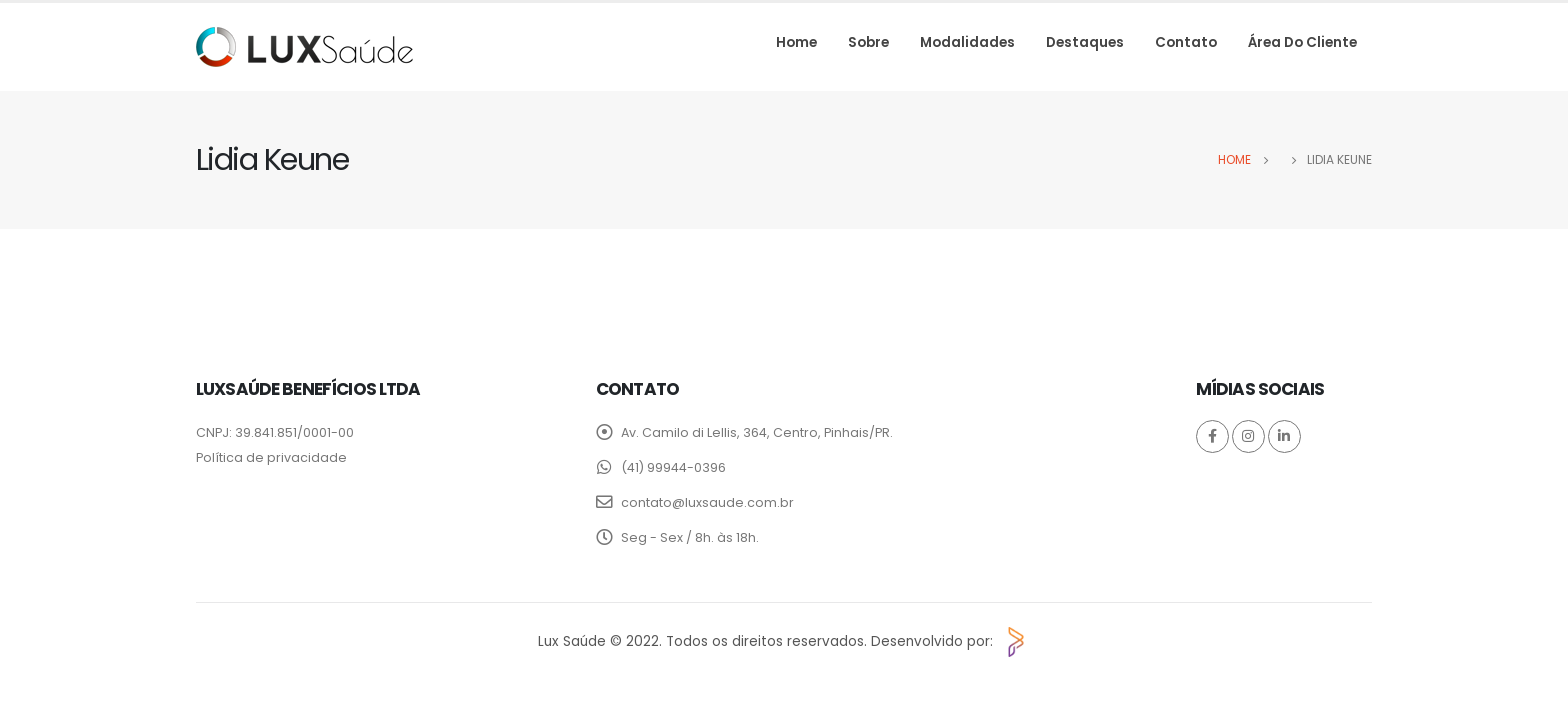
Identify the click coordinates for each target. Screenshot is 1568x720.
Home (796, 42)
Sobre (868, 42)
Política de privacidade (271, 457)
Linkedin (1284, 436)
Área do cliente (1302, 42)
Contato (1186, 42)
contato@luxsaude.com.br (707, 502)
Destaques (1085, 42)
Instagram (1248, 436)
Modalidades (967, 42)
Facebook (1212, 436)
